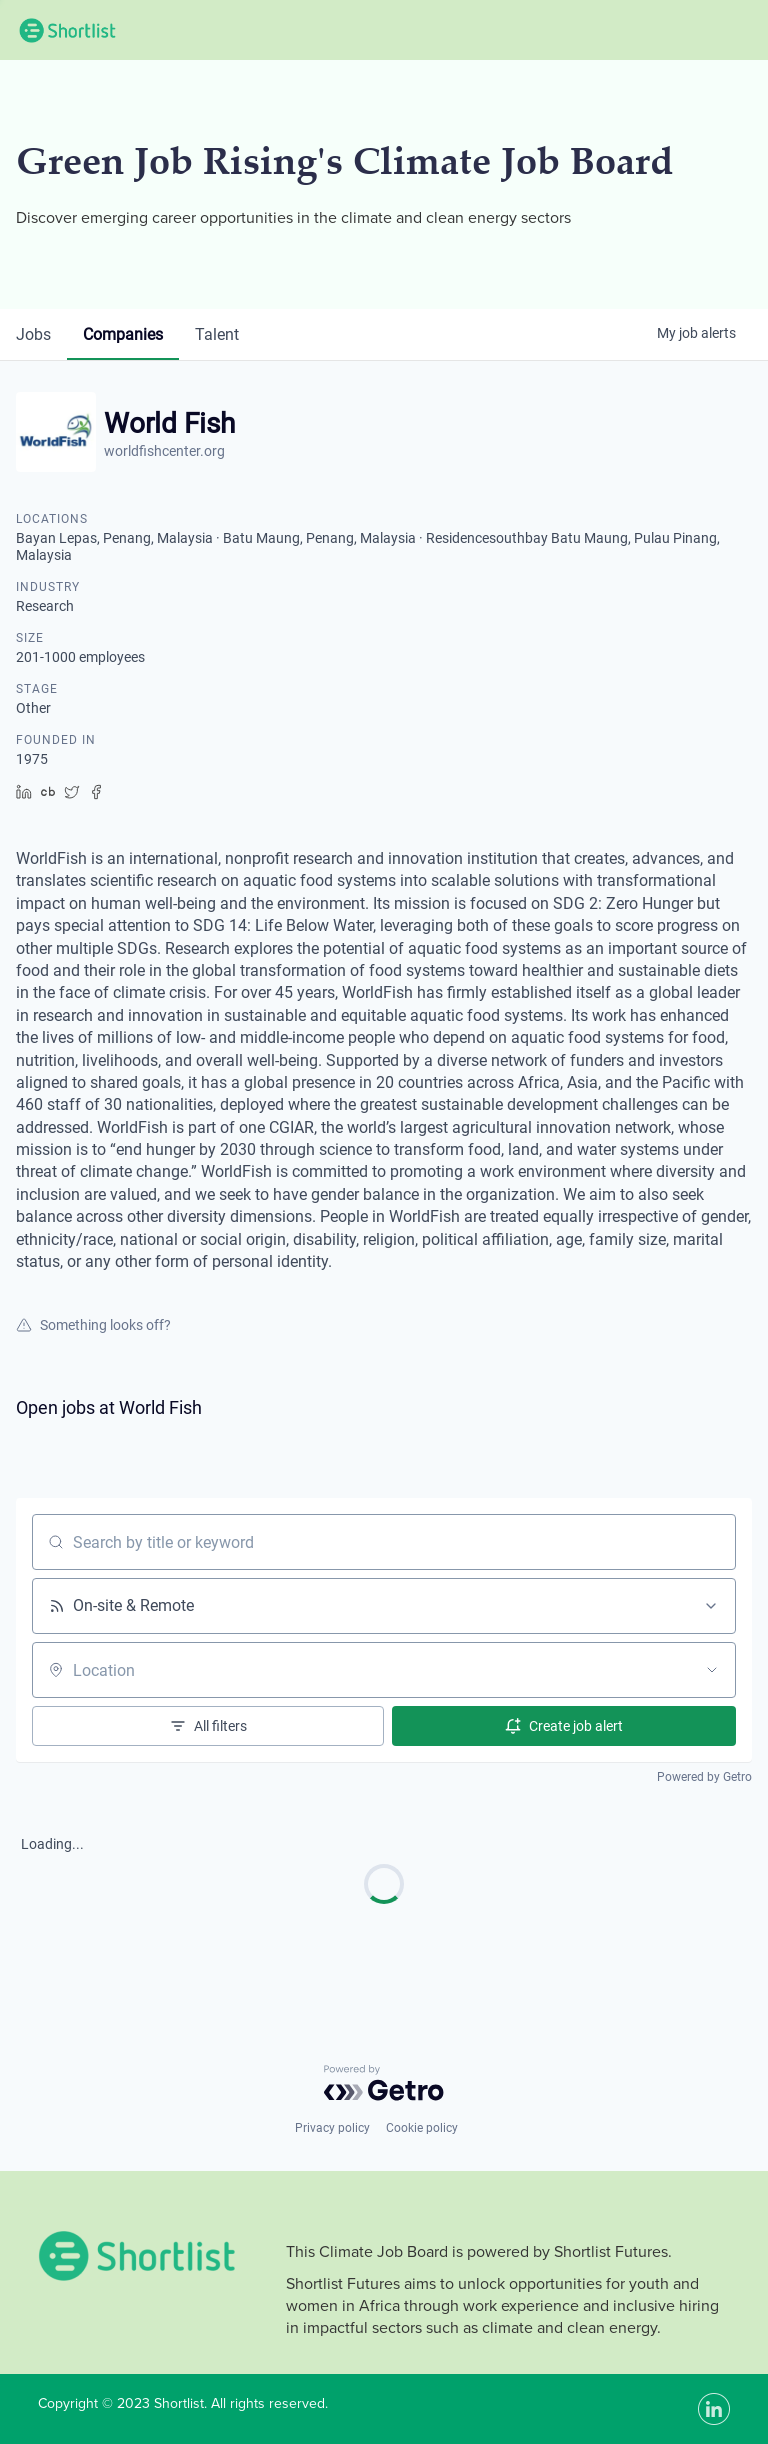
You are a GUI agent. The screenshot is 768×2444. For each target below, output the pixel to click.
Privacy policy (332, 2128)
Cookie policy (422, 2128)
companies (123, 334)
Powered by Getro (704, 1777)
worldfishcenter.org (164, 451)
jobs (33, 334)
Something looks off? (93, 1325)
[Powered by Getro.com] (384, 2083)
